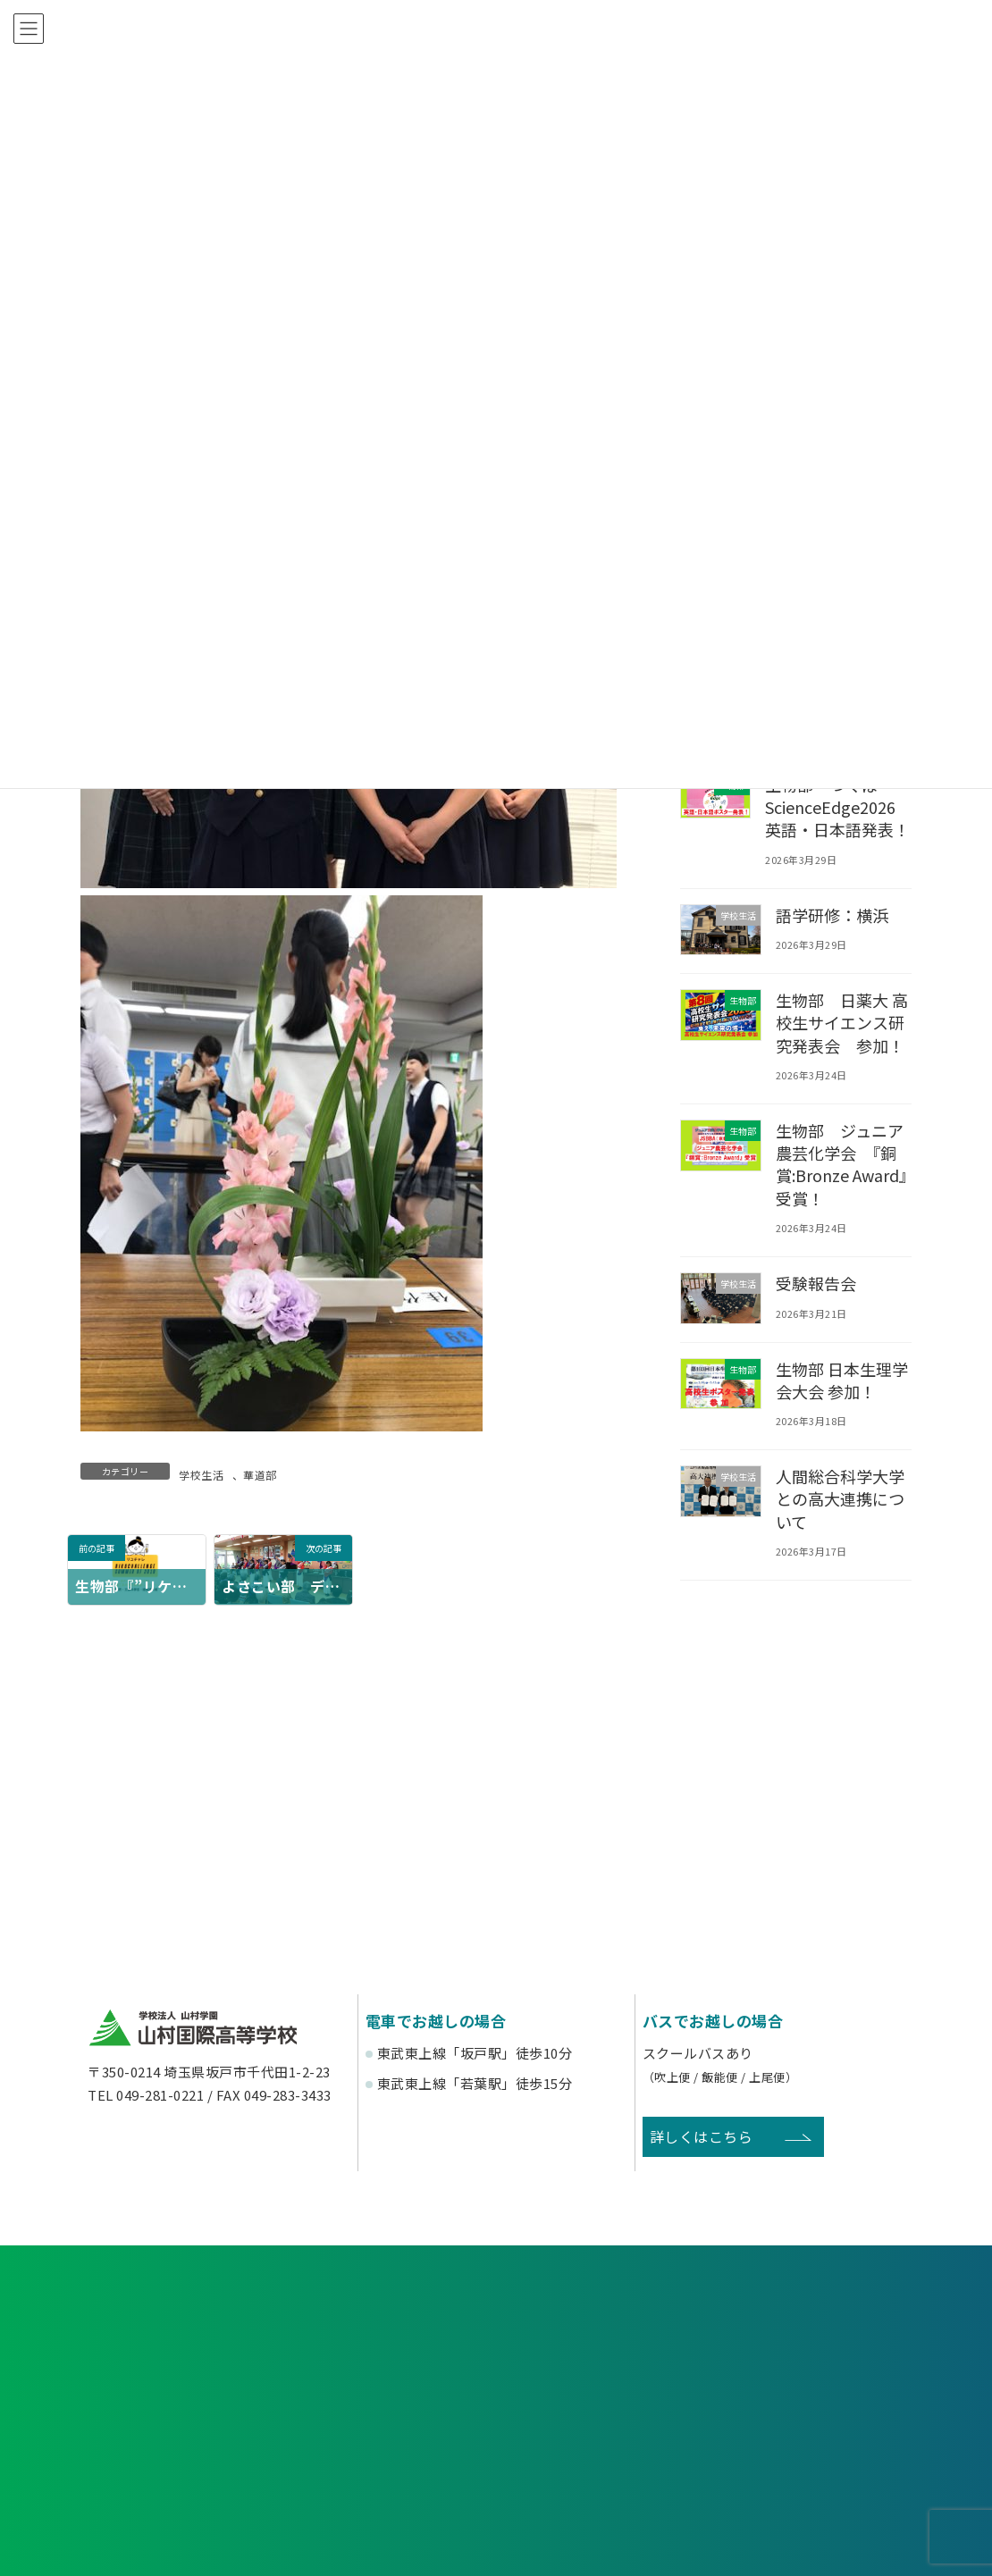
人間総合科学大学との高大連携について (842, 1498)
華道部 (260, 1474)
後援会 (180, 2460)
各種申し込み (213, 2322)
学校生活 (201, 1474)
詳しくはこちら (701, 2136)
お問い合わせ (778, 2322)
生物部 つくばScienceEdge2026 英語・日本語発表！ (838, 807)
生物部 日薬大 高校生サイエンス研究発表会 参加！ (844, 1022)
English (812, 2460)
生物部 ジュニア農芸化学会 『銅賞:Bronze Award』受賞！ (841, 1164)
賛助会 (391, 2460)
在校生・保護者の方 (390, 2396)
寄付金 (602, 2460)
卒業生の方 (601, 2396)
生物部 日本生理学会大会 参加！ (844, 1379)
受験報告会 (817, 1283)
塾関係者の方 (811, 2396)
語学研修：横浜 (834, 914)
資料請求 (496, 2322)
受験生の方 (180, 2396)
